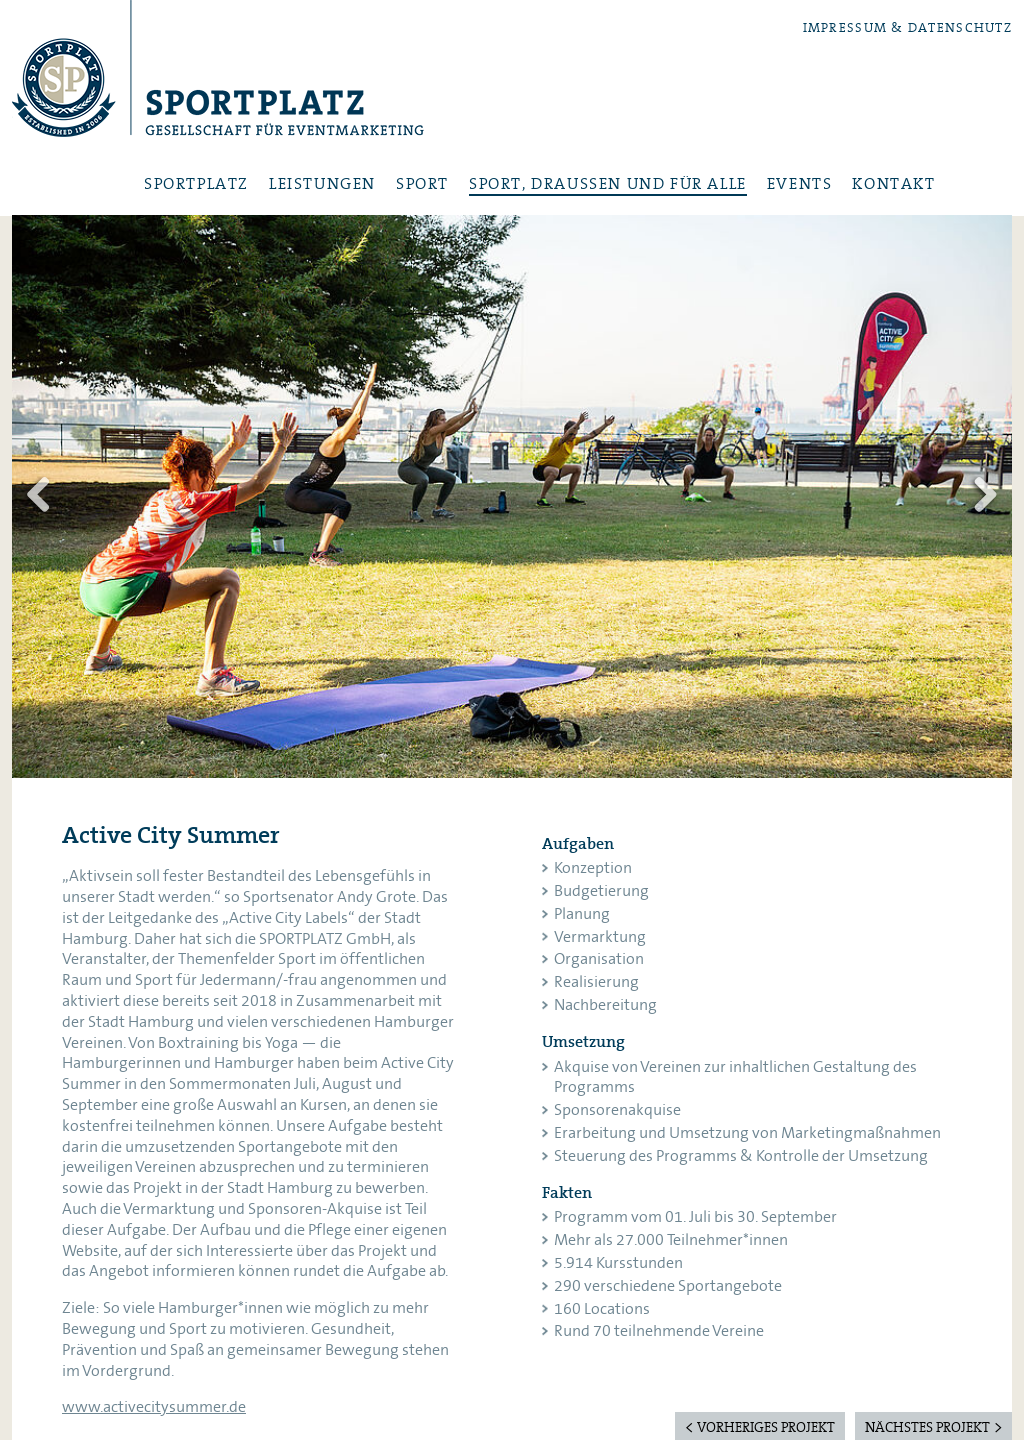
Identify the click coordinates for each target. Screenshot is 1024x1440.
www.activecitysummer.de (154, 1407)
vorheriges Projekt (766, 1428)
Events (800, 184)
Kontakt (893, 184)
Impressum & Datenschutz (907, 28)
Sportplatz (218, 76)
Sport (422, 184)
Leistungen (322, 184)
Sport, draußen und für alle (608, 184)
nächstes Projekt (927, 1428)
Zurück (42, 496)
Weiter (982, 496)
